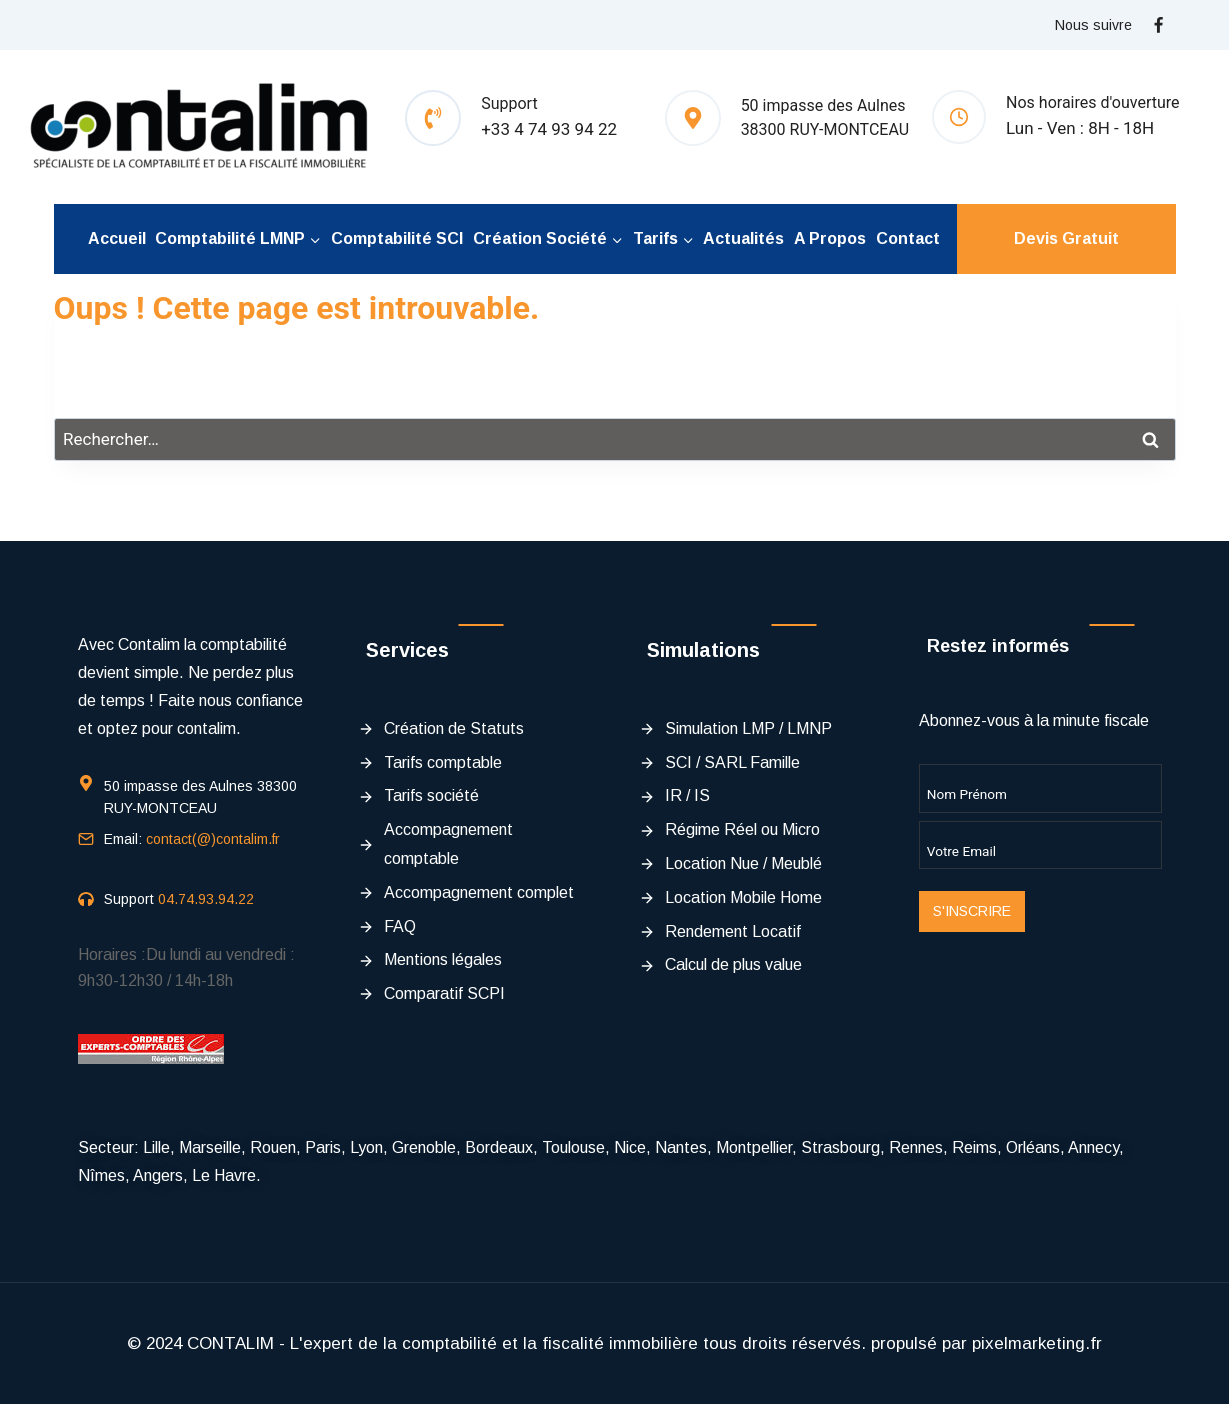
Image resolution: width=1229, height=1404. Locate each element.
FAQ (400, 926)
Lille (156, 1147)
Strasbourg (840, 1147)
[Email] (1040, 845)
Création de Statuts (454, 728)
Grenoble (424, 1147)
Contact (908, 238)
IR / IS (687, 795)
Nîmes (101, 1175)
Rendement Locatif (733, 931)
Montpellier (754, 1147)
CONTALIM (230, 1343)
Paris (323, 1147)
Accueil (117, 238)
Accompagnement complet (479, 892)
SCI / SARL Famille (732, 762)
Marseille (210, 1147)
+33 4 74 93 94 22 (549, 129)
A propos (830, 238)
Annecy (1093, 1147)
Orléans (1033, 1147)
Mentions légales (443, 959)
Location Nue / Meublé (743, 863)
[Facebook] (1159, 25)
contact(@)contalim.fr (213, 839)
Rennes (916, 1147)
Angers (158, 1175)
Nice (630, 1147)
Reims (974, 1147)
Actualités (743, 238)
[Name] (1040, 788)
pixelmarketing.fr (1037, 1343)
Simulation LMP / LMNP (748, 728)
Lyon (366, 1147)
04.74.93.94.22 (206, 899)
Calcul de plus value (733, 964)
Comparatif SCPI (444, 993)
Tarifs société (431, 795)
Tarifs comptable (443, 762)
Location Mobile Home (743, 897)
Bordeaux (499, 1147)
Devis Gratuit (1066, 238)
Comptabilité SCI (397, 238)
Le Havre (224, 1175)
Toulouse (573, 1147)
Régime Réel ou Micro (742, 829)
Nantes (681, 1147)
